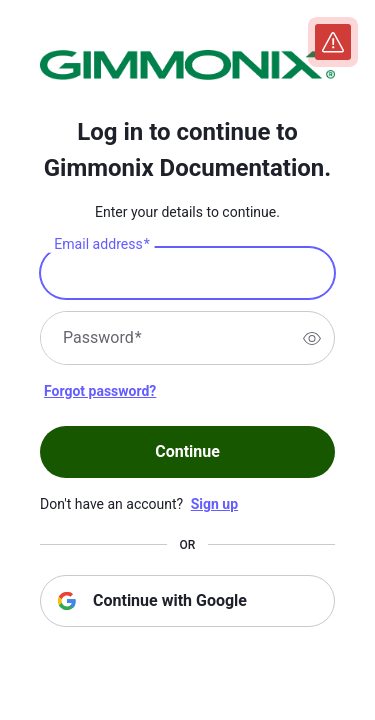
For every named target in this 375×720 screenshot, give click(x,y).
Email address (101, 245)
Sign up (214, 504)
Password (102, 338)
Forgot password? (100, 391)
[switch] (312, 338)
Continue (187, 451)
